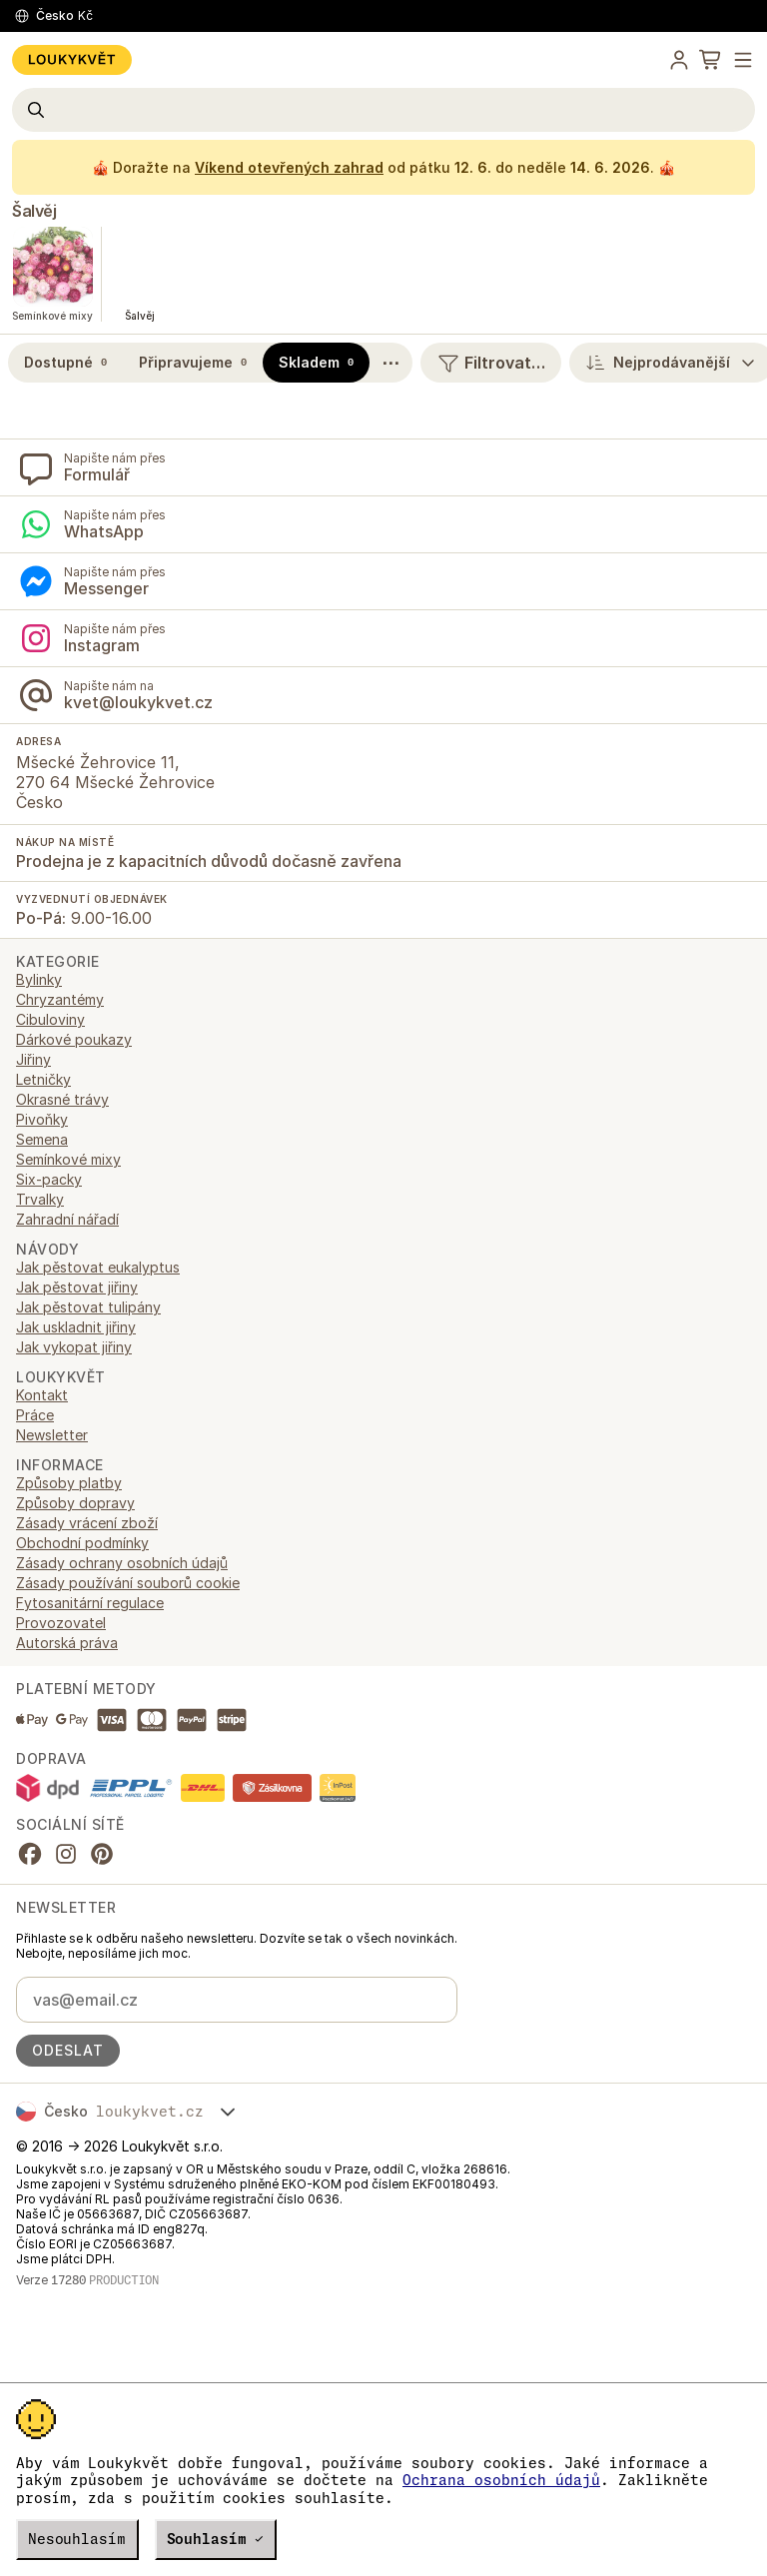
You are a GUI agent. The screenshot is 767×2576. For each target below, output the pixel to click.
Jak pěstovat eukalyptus (98, 1267)
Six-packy (49, 1179)
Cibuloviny (50, 1019)
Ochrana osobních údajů (501, 2480)
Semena (42, 1139)
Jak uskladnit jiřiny (76, 1326)
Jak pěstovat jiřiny (77, 1287)
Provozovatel (61, 1622)
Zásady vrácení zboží (87, 1522)
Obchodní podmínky (82, 1542)
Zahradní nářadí (67, 1219)
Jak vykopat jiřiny (74, 1346)
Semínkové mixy (68, 1159)
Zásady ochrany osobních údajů (122, 1562)
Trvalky (40, 1199)
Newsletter (52, 1434)
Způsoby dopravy (75, 1502)
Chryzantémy (60, 999)
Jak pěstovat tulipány (88, 1306)
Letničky (43, 1079)
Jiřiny (33, 1059)
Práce (35, 1414)
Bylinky (39, 979)
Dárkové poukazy (74, 1039)
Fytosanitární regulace (90, 1602)
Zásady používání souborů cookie (128, 1582)
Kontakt (42, 1394)
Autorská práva (67, 1642)
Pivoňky (42, 1119)
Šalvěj (34, 211)
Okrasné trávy (62, 1099)
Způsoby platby (69, 1482)
